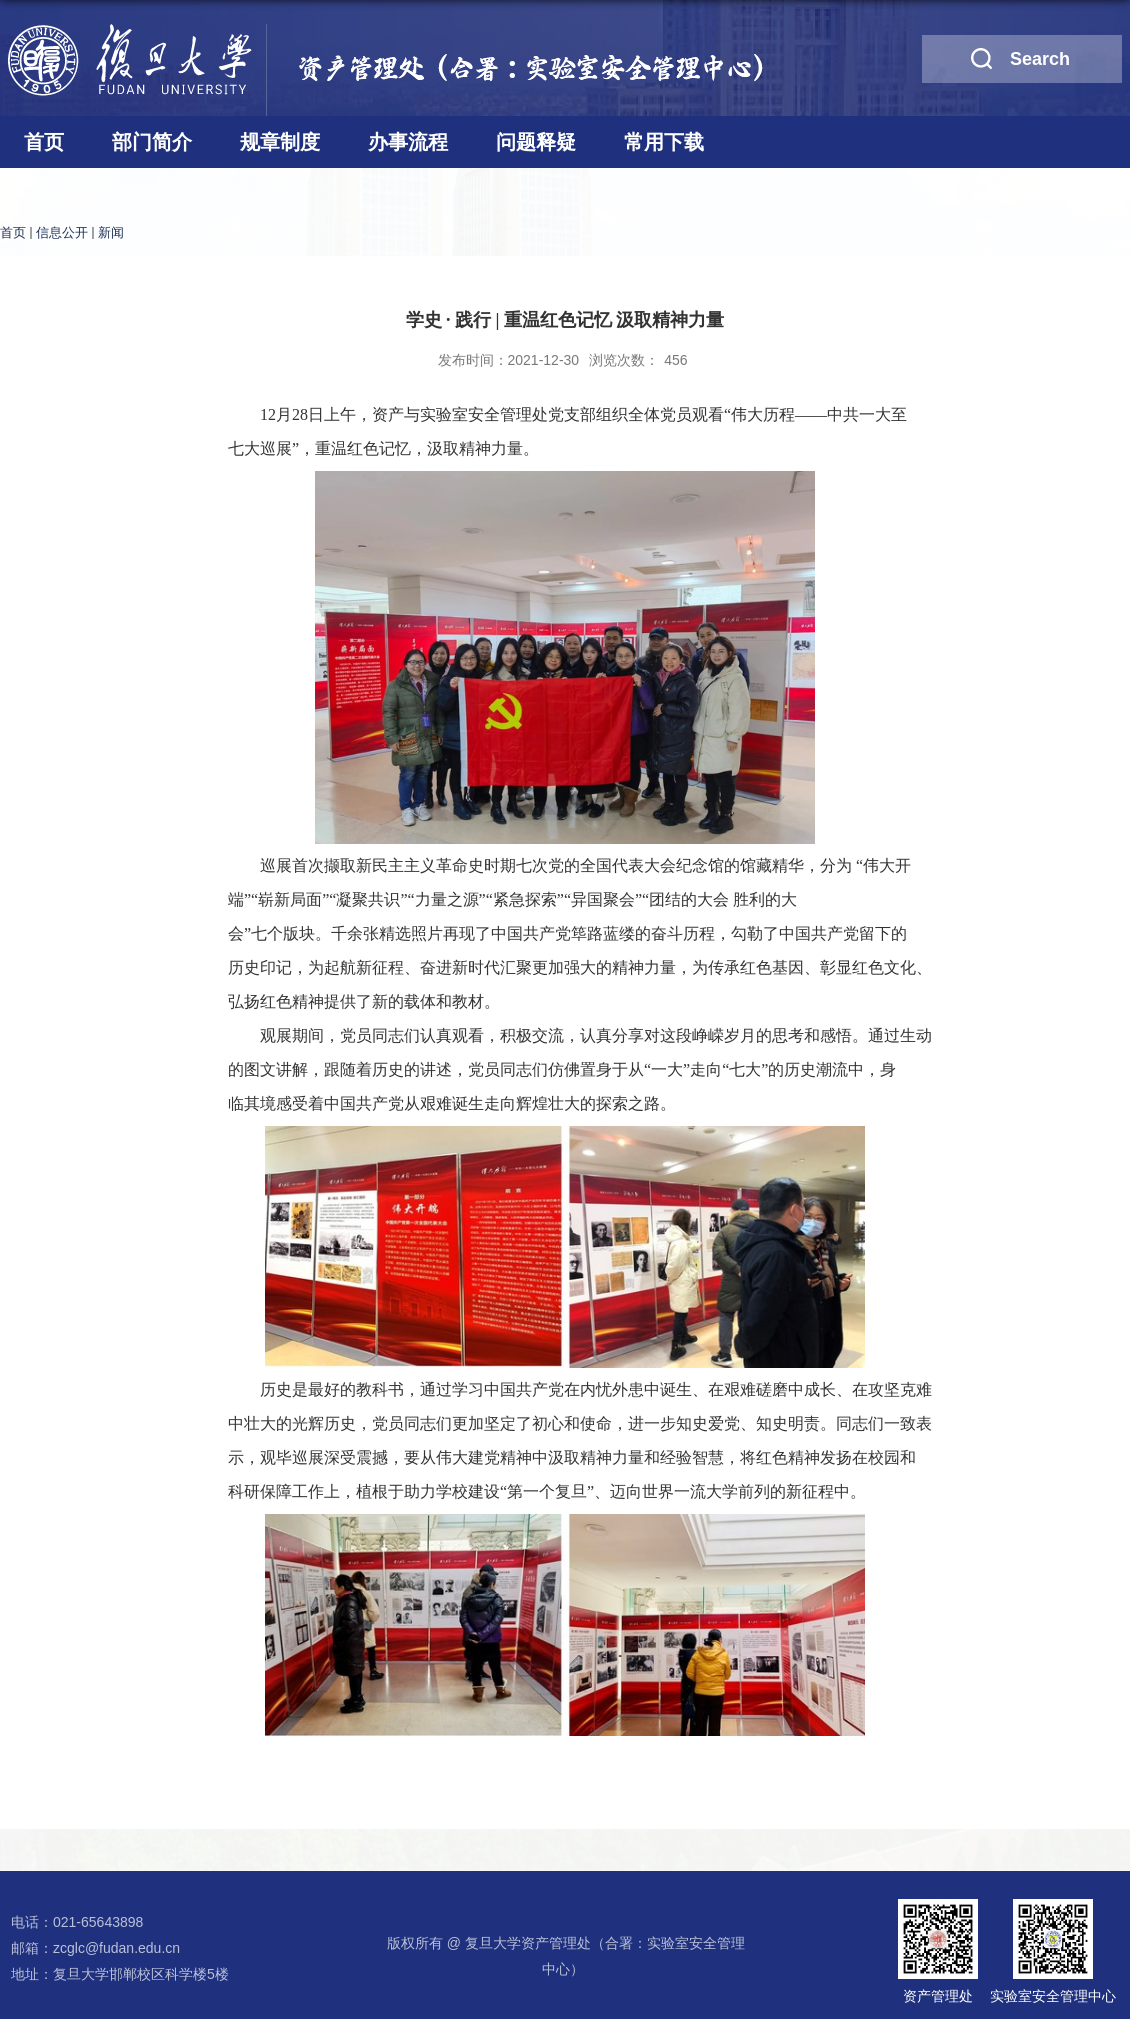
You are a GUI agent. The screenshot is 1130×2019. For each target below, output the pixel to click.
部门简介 (152, 142)
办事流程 (408, 142)
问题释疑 (536, 142)
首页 (44, 142)
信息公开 (62, 232)
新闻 (111, 232)
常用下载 (664, 142)
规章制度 (280, 142)
